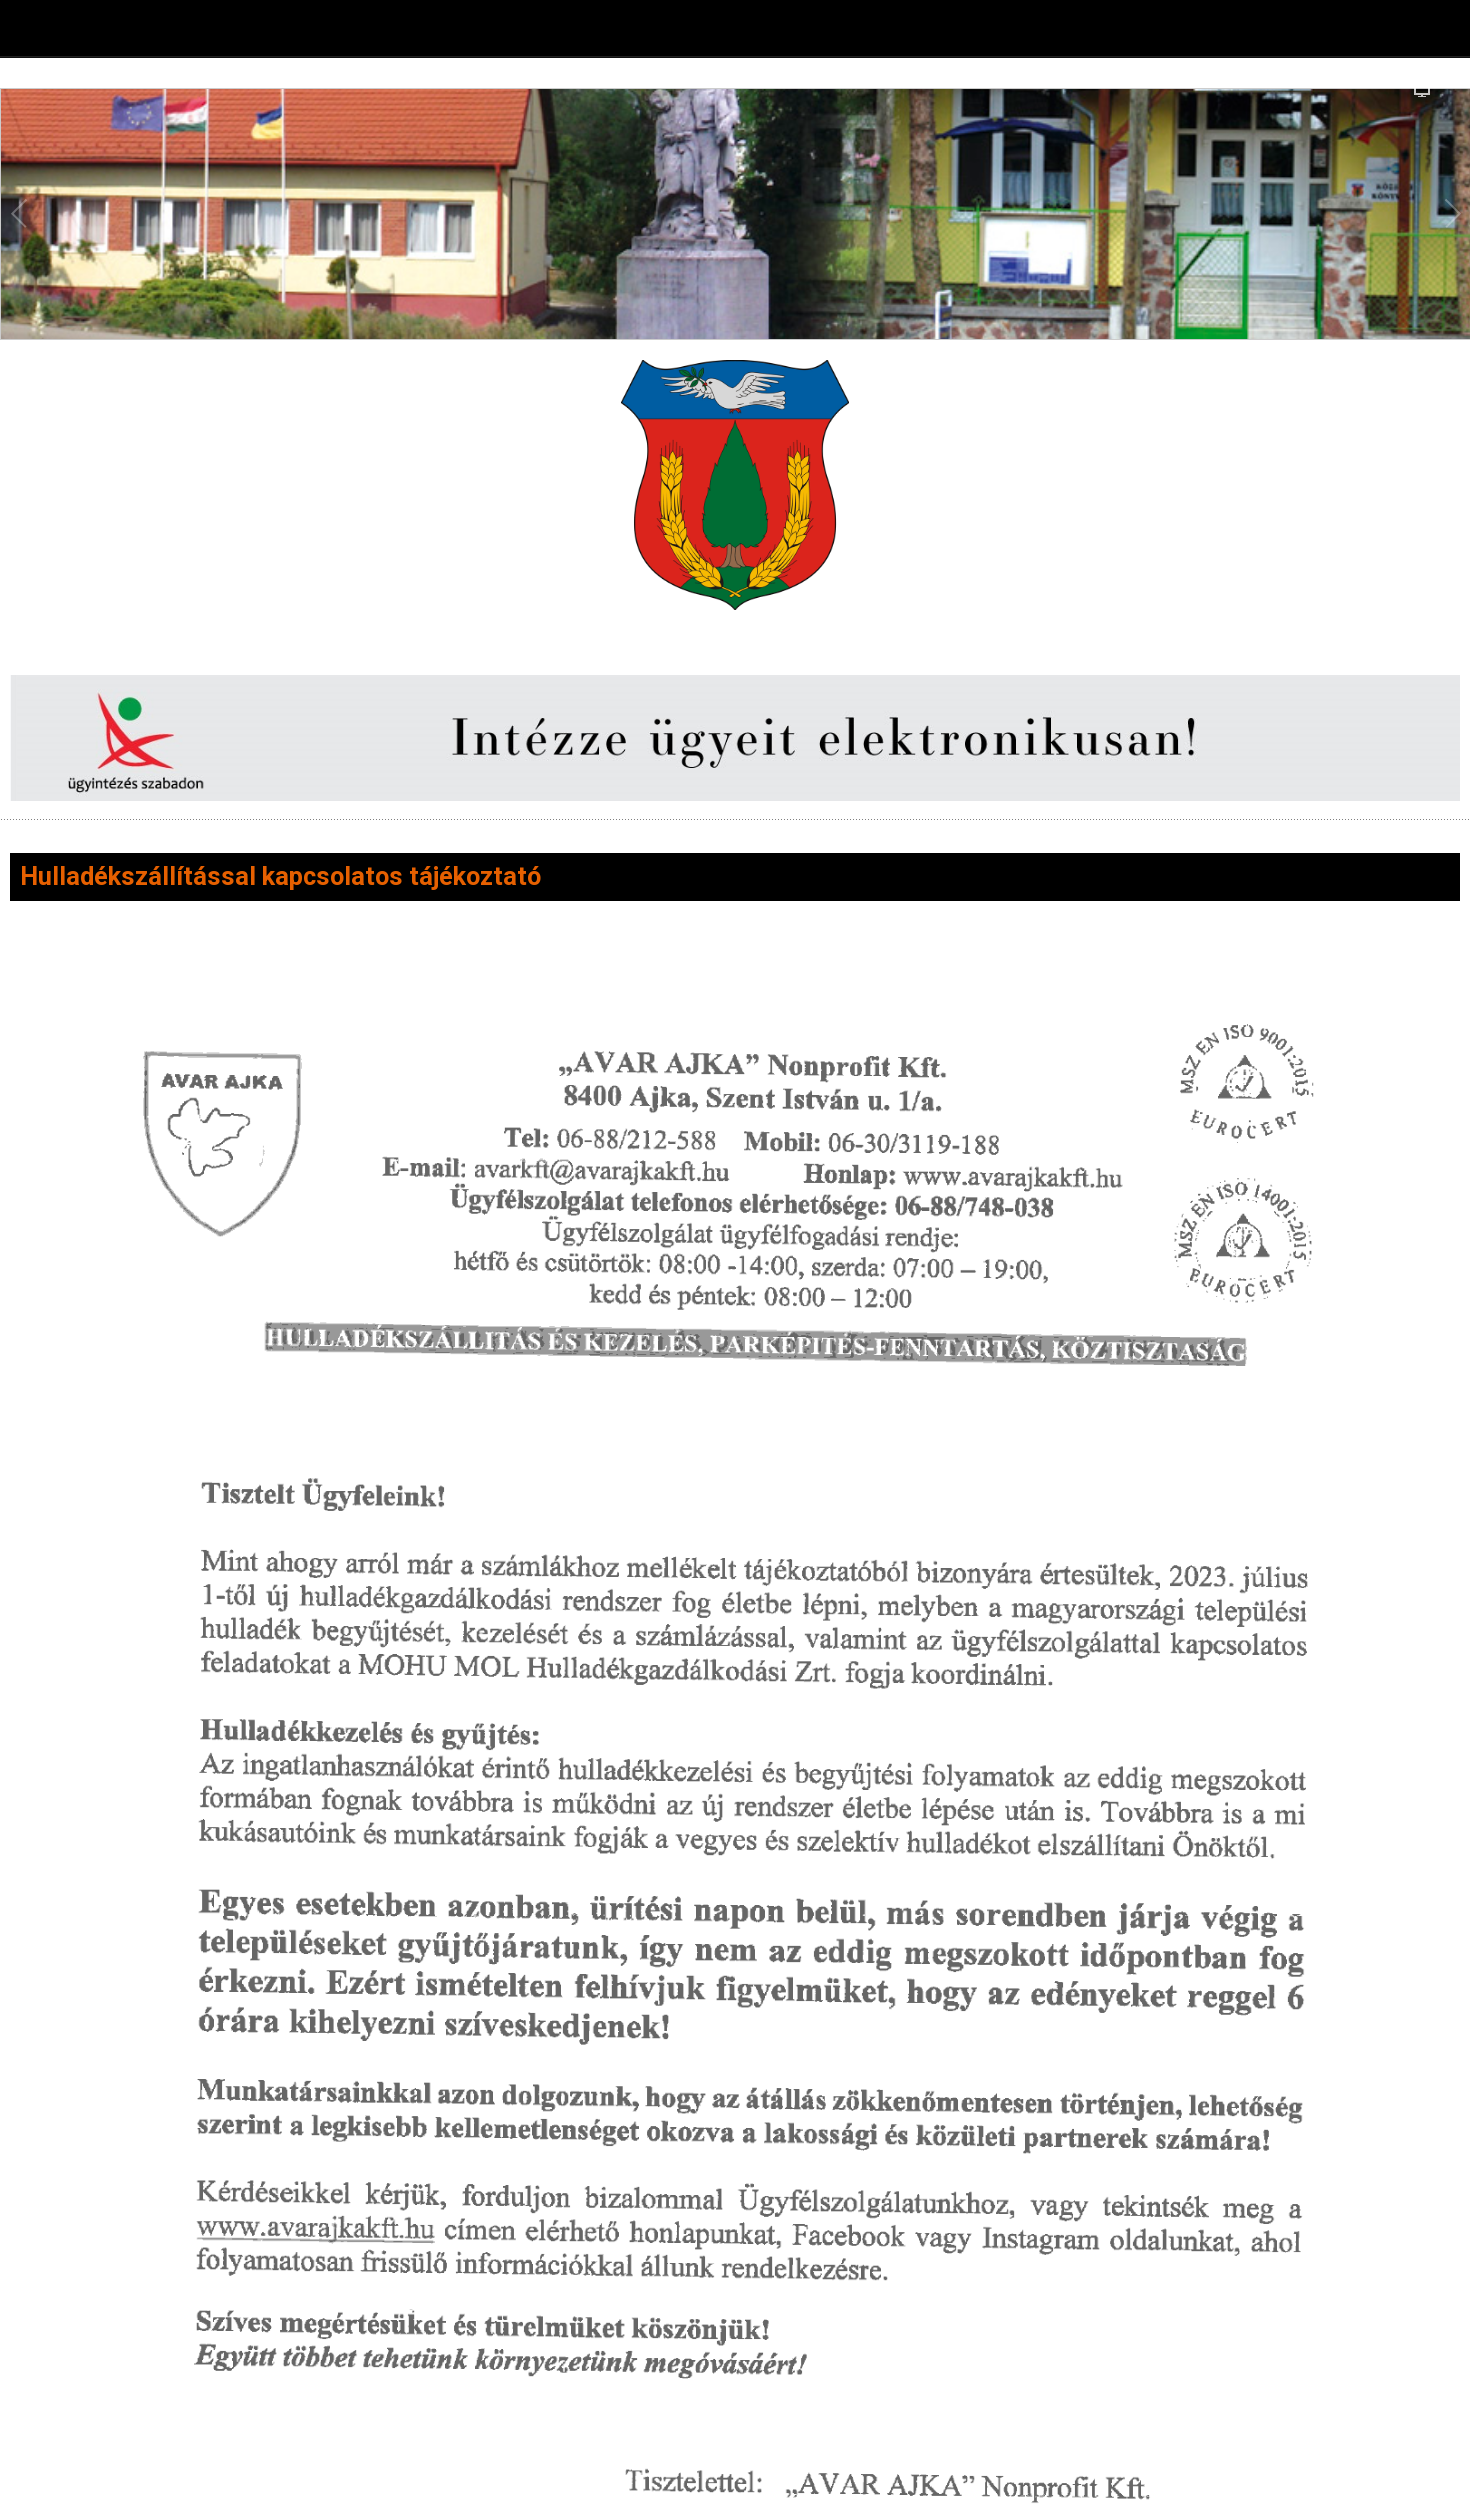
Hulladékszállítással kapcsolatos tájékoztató (280, 876)
